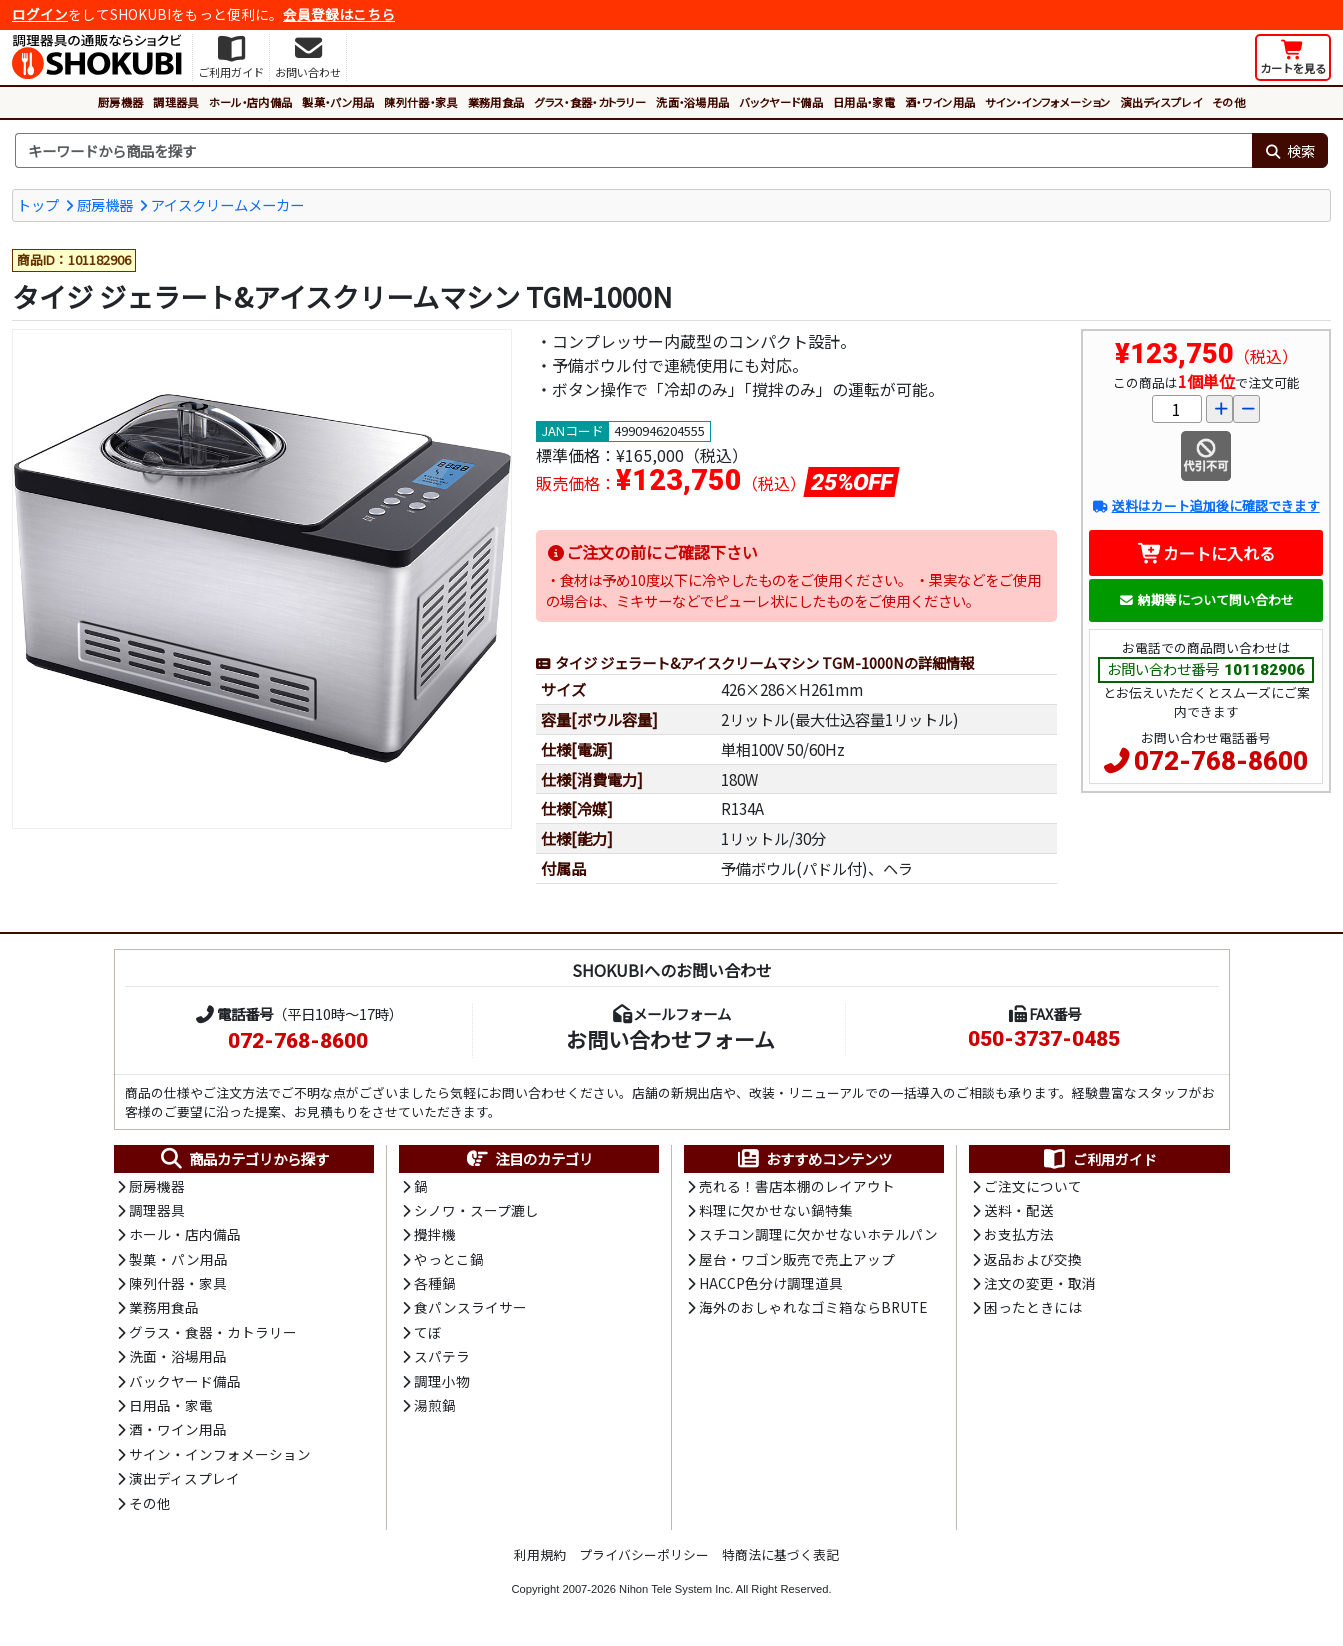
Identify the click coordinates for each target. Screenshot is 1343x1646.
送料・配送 (1019, 1210)
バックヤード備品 (781, 102)
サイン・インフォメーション (1047, 102)
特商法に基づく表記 (780, 1554)
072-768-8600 (1221, 761)
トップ (38, 204)
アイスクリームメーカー (227, 204)
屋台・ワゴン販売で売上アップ (797, 1259)
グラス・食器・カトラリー (590, 102)
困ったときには (1033, 1307)
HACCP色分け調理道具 (771, 1283)
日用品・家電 (864, 102)
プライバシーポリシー (644, 1554)
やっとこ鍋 (449, 1259)
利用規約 (540, 1554)
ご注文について (1033, 1186)
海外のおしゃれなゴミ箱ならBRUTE (813, 1307)
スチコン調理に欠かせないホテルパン (818, 1234)
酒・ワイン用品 (940, 102)
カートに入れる (1206, 553)
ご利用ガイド (1099, 1159)
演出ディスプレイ (1161, 102)
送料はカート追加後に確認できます (1205, 505)
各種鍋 (435, 1283)
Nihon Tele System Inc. (676, 1589)
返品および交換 (1033, 1259)
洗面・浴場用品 (692, 102)
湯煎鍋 (435, 1405)
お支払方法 (1019, 1234)
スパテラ (442, 1356)
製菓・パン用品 (338, 102)
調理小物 (442, 1381)
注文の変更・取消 (1040, 1283)
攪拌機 (435, 1234)
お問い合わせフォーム (670, 1039)
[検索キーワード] (633, 151)
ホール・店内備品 (251, 102)
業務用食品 (496, 102)
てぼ (428, 1332)
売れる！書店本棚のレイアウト (797, 1186)
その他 (1228, 102)
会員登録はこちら (339, 14)
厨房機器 (120, 102)
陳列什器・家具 (420, 102)
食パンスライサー (470, 1307)
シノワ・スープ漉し (476, 1210)
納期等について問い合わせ (1206, 599)
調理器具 (175, 102)
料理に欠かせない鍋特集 (776, 1210)
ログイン (40, 14)
